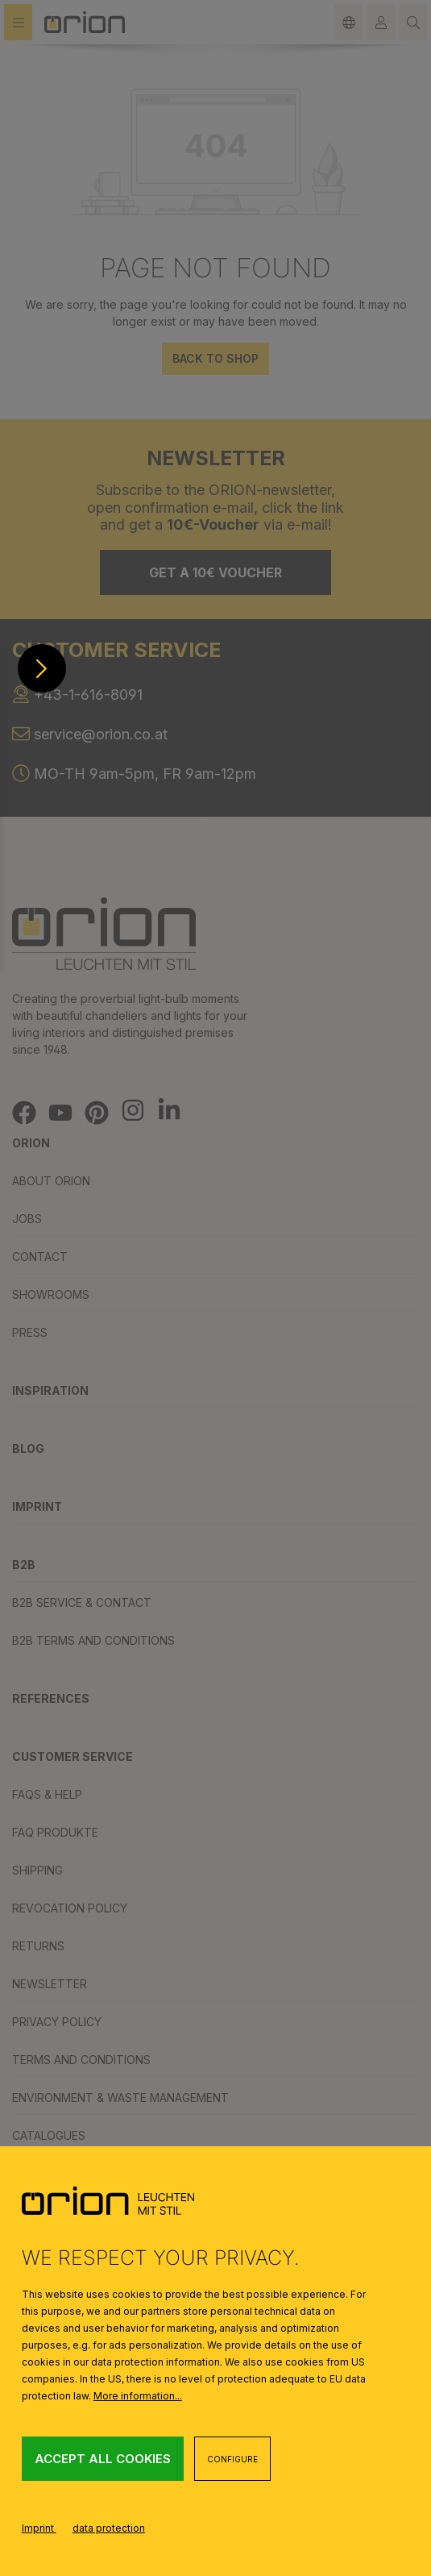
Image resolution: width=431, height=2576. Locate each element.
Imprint (39, 2528)
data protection (109, 2528)
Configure (232, 2459)
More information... (137, 2396)
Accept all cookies (103, 2458)
